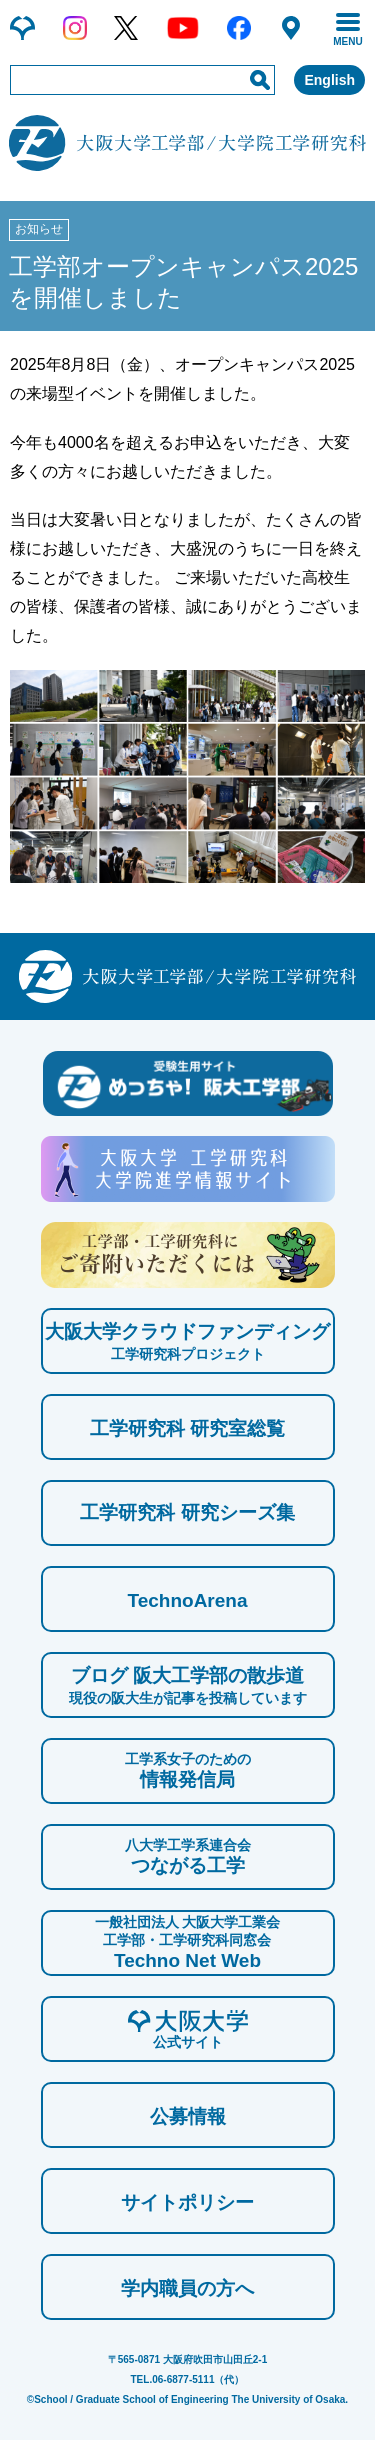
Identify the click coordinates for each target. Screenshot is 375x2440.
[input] (142, 80)
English (329, 80)
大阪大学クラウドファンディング (187, 1342)
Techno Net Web (188, 1942)
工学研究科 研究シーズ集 (187, 1512)
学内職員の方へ (187, 2288)
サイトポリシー (187, 2202)
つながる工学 (188, 1856)
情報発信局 (188, 1770)
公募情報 (188, 2116)
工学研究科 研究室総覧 (187, 1428)
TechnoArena (187, 1600)
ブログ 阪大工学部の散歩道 (188, 1686)
